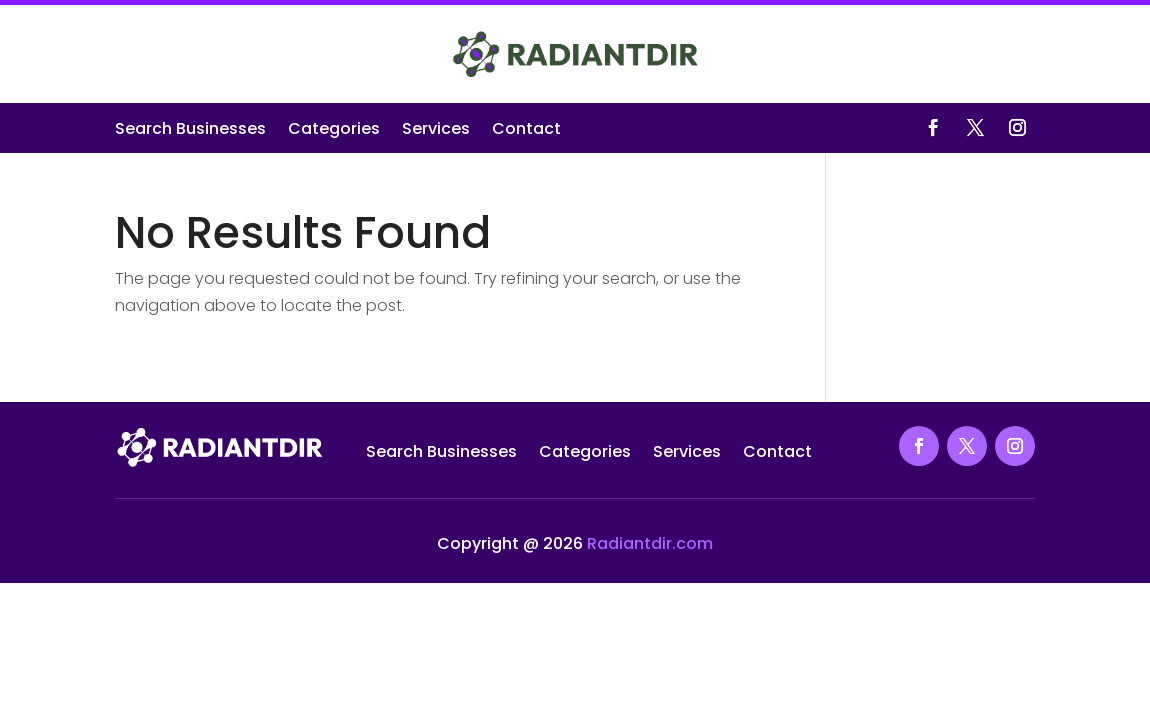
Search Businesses (190, 131)
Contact (526, 131)
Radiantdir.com (650, 543)
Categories (334, 131)
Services (436, 131)
